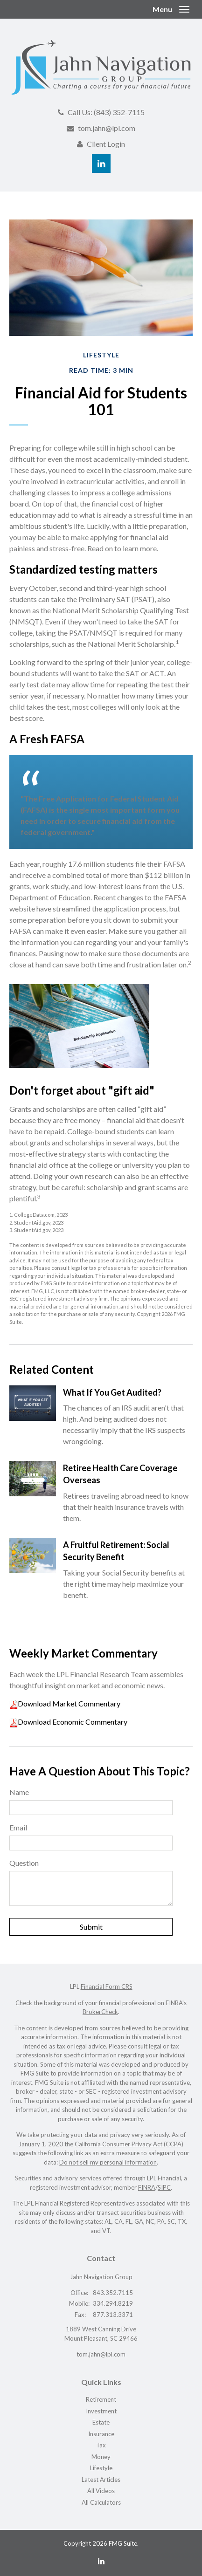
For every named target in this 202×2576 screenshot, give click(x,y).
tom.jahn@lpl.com (106, 127)
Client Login (106, 143)
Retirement (101, 2399)
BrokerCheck (100, 2011)
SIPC (164, 2187)
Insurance (101, 2434)
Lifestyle (101, 2468)
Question (24, 1862)
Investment (101, 2411)
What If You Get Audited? (112, 1392)
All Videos (101, 2490)
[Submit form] (91, 1927)
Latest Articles (101, 2479)
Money (101, 2456)
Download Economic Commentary (72, 1721)
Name (19, 1792)
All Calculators (101, 2502)
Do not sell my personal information (108, 2162)
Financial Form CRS (106, 1986)
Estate (101, 2422)
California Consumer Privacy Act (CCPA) (129, 2144)
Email (18, 1827)
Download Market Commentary (69, 1703)
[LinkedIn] (101, 2560)
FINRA (146, 2187)
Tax (101, 2445)
